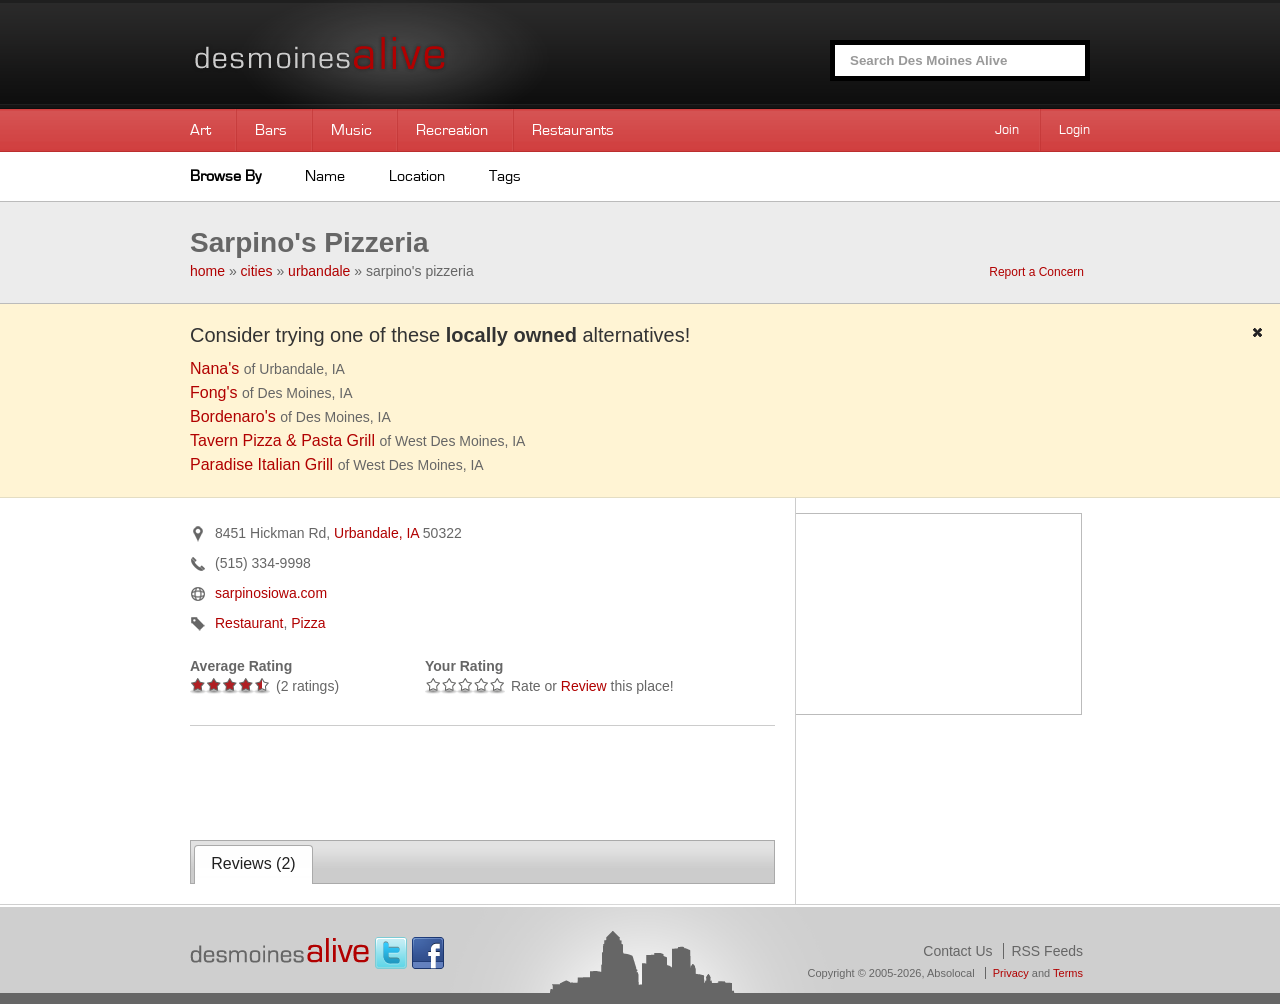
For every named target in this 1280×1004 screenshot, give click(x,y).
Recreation (452, 130)
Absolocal (951, 973)
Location (417, 176)
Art (200, 130)
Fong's (214, 392)
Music (351, 130)
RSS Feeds (1047, 951)
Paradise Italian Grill (261, 464)
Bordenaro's (233, 416)
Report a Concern (1036, 272)
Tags (505, 176)
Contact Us (957, 951)
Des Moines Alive (390, 54)
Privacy (1011, 973)
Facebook (428, 953)
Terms (1068, 973)
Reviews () (253, 863)
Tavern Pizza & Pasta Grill (282, 440)
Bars (271, 130)
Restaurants (573, 130)
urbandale (319, 271)
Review (584, 686)
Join (1007, 130)
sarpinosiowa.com (271, 593)
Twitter (391, 953)
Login (1074, 130)
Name (325, 176)
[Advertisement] (424, 781)
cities (257, 271)
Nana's (214, 368)
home (207, 271)
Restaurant (249, 623)
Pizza (308, 623)
